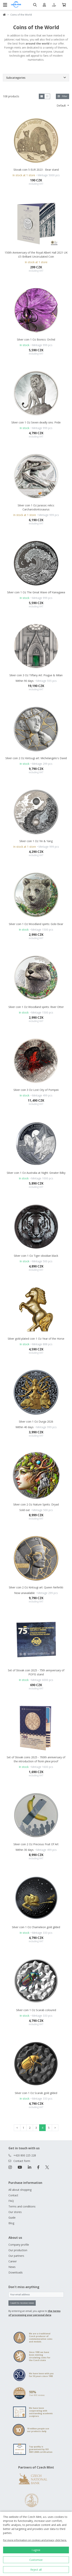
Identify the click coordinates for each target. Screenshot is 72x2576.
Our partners (16, 2256)
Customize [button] (36, 2560)
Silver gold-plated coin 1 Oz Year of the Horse (36, 1338)
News (12, 2267)
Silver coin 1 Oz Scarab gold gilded (36, 2093)
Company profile (18, 2244)
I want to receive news (22, 2303)
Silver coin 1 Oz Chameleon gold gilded (36, 1927)
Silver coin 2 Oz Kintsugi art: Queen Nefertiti (36, 1587)
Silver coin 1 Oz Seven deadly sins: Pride (36, 422)
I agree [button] (36, 2550)
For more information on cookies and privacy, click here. (35, 2540)
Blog (11, 2223)
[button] (36, 77)
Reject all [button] (36, 2569)
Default (62, 105)
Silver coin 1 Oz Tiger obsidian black (36, 1255)
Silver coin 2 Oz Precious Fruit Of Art (36, 1844)
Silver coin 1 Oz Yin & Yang (36, 841)
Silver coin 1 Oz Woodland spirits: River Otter (36, 1007)
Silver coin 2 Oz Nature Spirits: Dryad (36, 1504)
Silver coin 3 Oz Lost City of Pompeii (36, 1090)
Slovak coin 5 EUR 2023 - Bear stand (36, 169)
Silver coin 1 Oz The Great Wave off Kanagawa (36, 592)
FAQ (11, 2201)
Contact (13, 2195)
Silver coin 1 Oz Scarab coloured (36, 2010)
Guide (12, 2217)
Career (12, 2261)
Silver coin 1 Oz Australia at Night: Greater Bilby (36, 1173)
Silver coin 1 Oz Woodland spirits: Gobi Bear (36, 924)
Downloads (15, 2272)
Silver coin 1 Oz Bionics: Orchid (36, 339)
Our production (17, 2250)
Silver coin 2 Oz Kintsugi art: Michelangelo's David (36, 758)
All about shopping (19, 2190)
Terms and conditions (22, 2206)
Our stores (15, 2212)
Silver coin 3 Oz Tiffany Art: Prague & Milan (36, 675)
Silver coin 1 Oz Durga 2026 (36, 1421)
